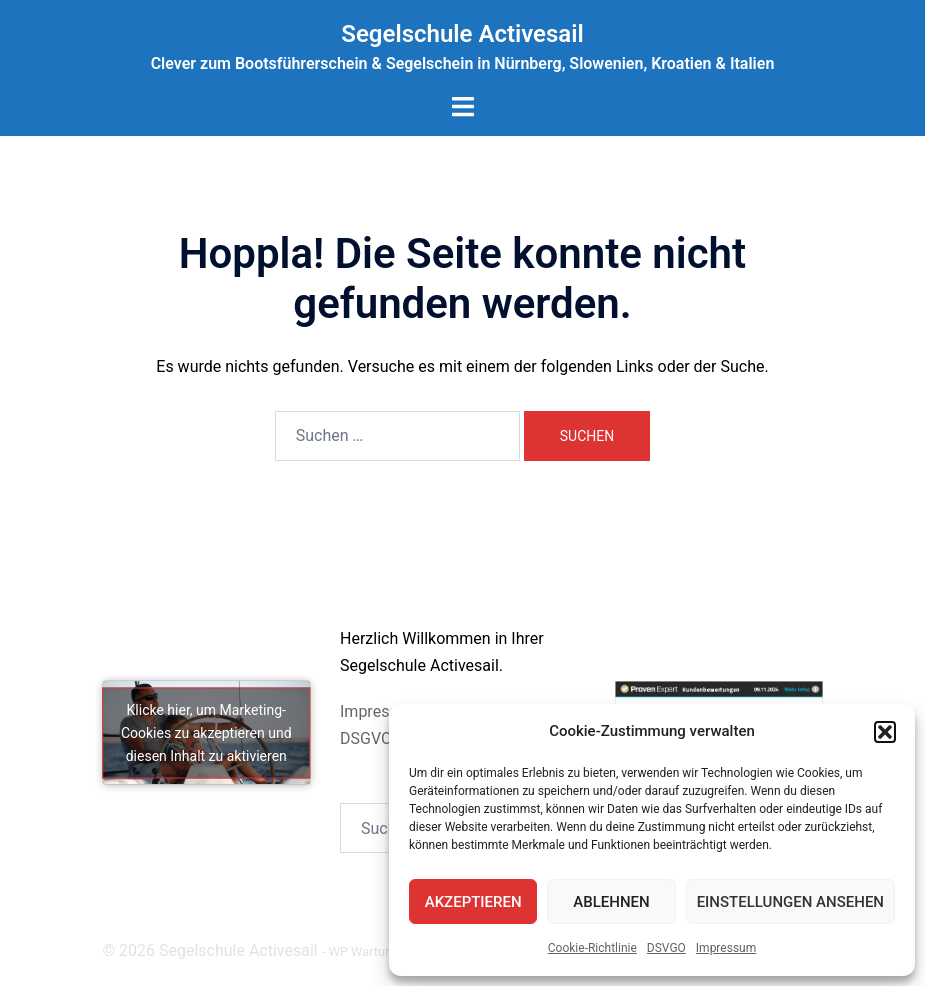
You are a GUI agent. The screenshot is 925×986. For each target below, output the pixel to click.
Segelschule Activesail (462, 34)
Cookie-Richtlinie (592, 948)
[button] (885, 732)
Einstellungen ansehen (790, 902)
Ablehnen (611, 902)
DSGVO (366, 738)
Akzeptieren (473, 902)
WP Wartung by (382, 951)
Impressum (726, 948)
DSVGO (666, 948)
